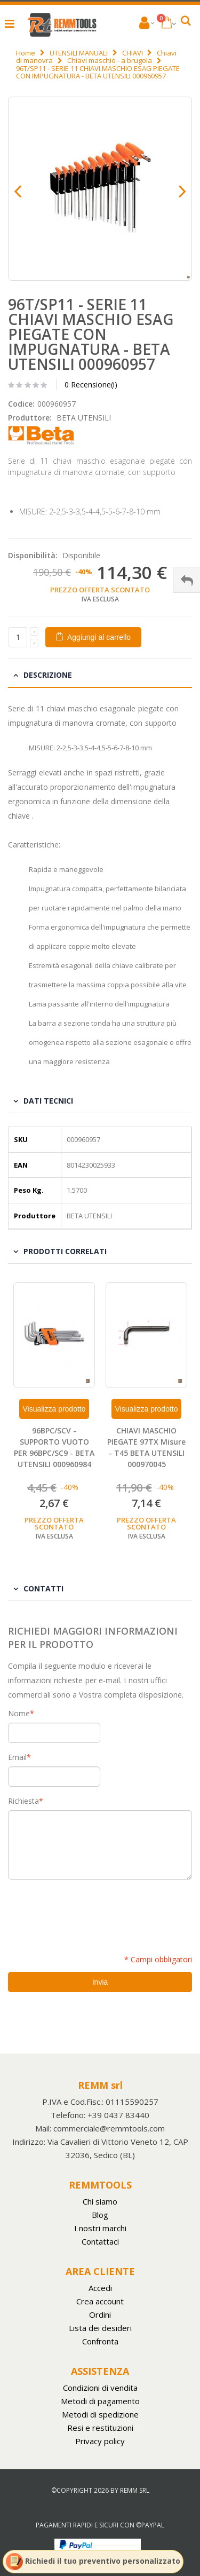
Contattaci (100, 2241)
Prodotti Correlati (65, 1251)
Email (17, 1757)
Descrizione (47, 675)
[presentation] (89, 1911)
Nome (19, 1713)
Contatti (43, 1588)
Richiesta (23, 1801)
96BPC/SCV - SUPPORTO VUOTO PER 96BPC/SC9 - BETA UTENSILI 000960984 (54, 1447)
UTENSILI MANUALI (79, 53)
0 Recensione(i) (91, 384)
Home (25, 53)
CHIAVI (132, 53)
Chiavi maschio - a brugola (109, 60)
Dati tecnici (48, 1101)
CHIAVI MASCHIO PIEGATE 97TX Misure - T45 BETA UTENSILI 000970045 (146, 1447)
